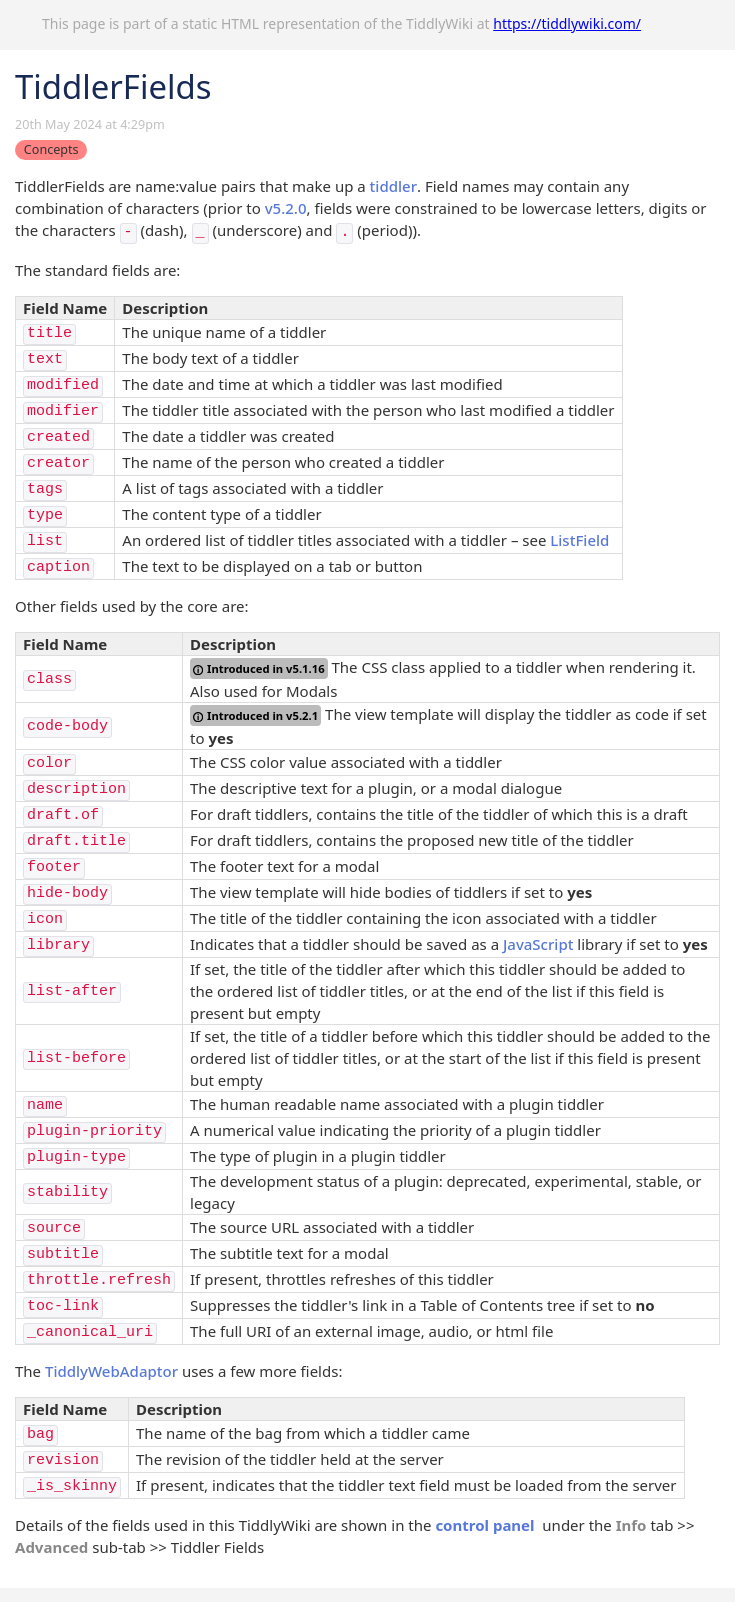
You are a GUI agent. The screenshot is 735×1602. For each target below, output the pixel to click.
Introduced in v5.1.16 (259, 668)
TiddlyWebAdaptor (111, 1371)
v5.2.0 (286, 208)
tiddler (393, 186)
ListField (579, 540)
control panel (484, 1525)
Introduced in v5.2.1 (255, 715)
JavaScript (538, 944)
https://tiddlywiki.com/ (567, 23)
